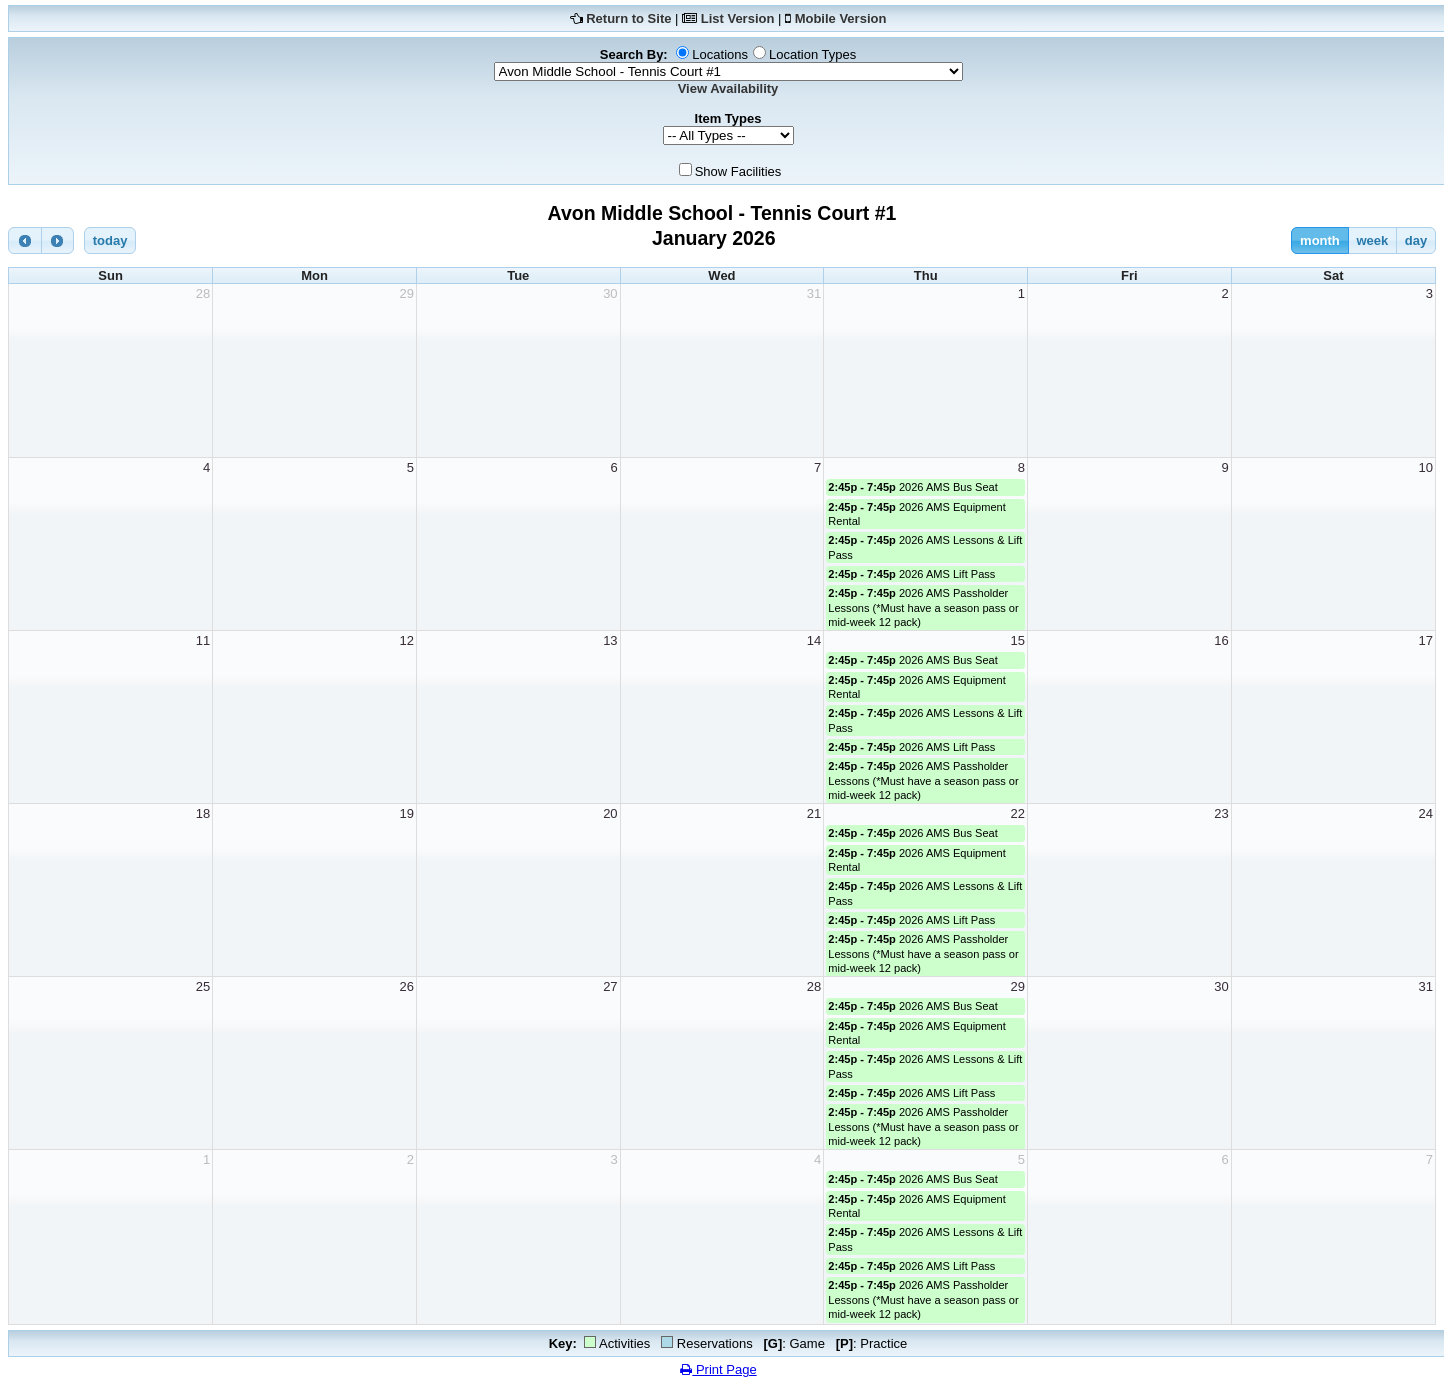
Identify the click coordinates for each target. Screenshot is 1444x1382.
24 (1426, 813)
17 (1426, 640)
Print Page (718, 1369)
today (110, 240)
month (1320, 240)
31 (814, 293)
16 (1221, 640)
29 (406, 293)
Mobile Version (841, 18)
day (1416, 240)
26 (406, 986)
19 (406, 813)
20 (610, 813)
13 (610, 640)
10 (1426, 467)
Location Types (812, 54)
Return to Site (628, 18)
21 (814, 813)
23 (1221, 813)
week (1372, 240)
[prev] (25, 240)
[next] (58, 240)
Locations (720, 54)
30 (610, 293)
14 (814, 640)
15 (1018, 640)
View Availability (728, 88)
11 (203, 640)
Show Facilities (738, 171)
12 (406, 640)
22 (1018, 813)
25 (203, 986)
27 (610, 986)
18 (203, 813)
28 (203, 293)
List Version (738, 18)
